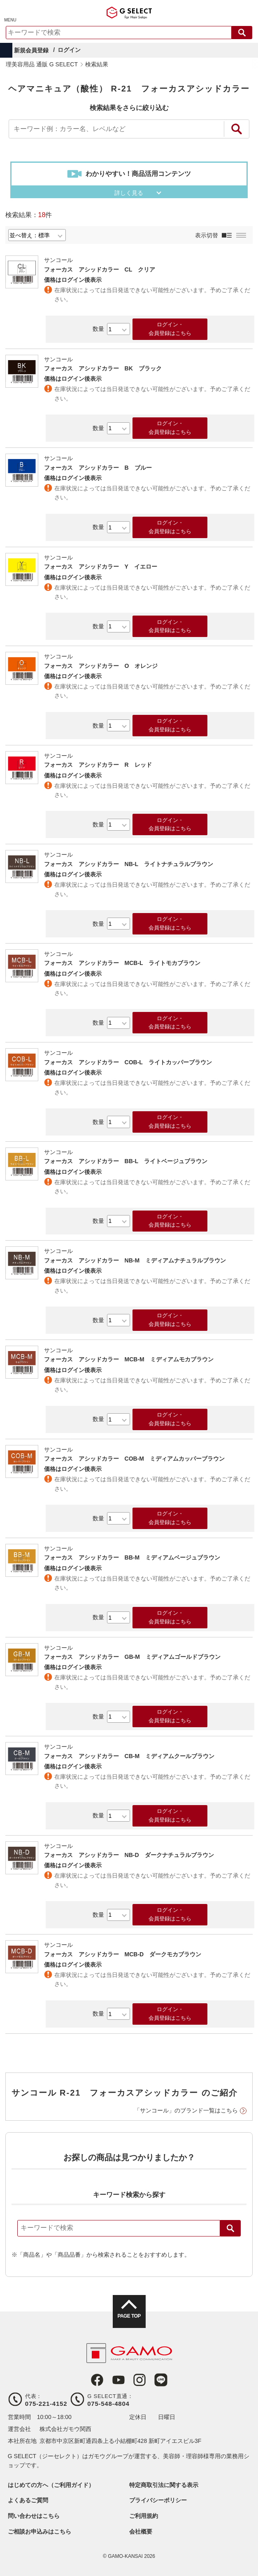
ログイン (69, 50)
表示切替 (206, 235)
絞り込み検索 (236, 129)
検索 (230, 2228)
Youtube (118, 2379)
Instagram (139, 2379)
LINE (160, 2379)
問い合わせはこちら (34, 2516)
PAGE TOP (128, 2316)
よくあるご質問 (28, 2500)
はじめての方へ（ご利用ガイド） (51, 2485)
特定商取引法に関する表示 (163, 2485)
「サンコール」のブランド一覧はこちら (186, 2110)
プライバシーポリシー (158, 2500)
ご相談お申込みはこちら (39, 2531)
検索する (242, 32)
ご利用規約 (143, 2516)
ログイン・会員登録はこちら (170, 328)
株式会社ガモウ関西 (65, 2429)
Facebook (97, 2379)
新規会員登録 (31, 50)
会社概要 (140, 2531)
